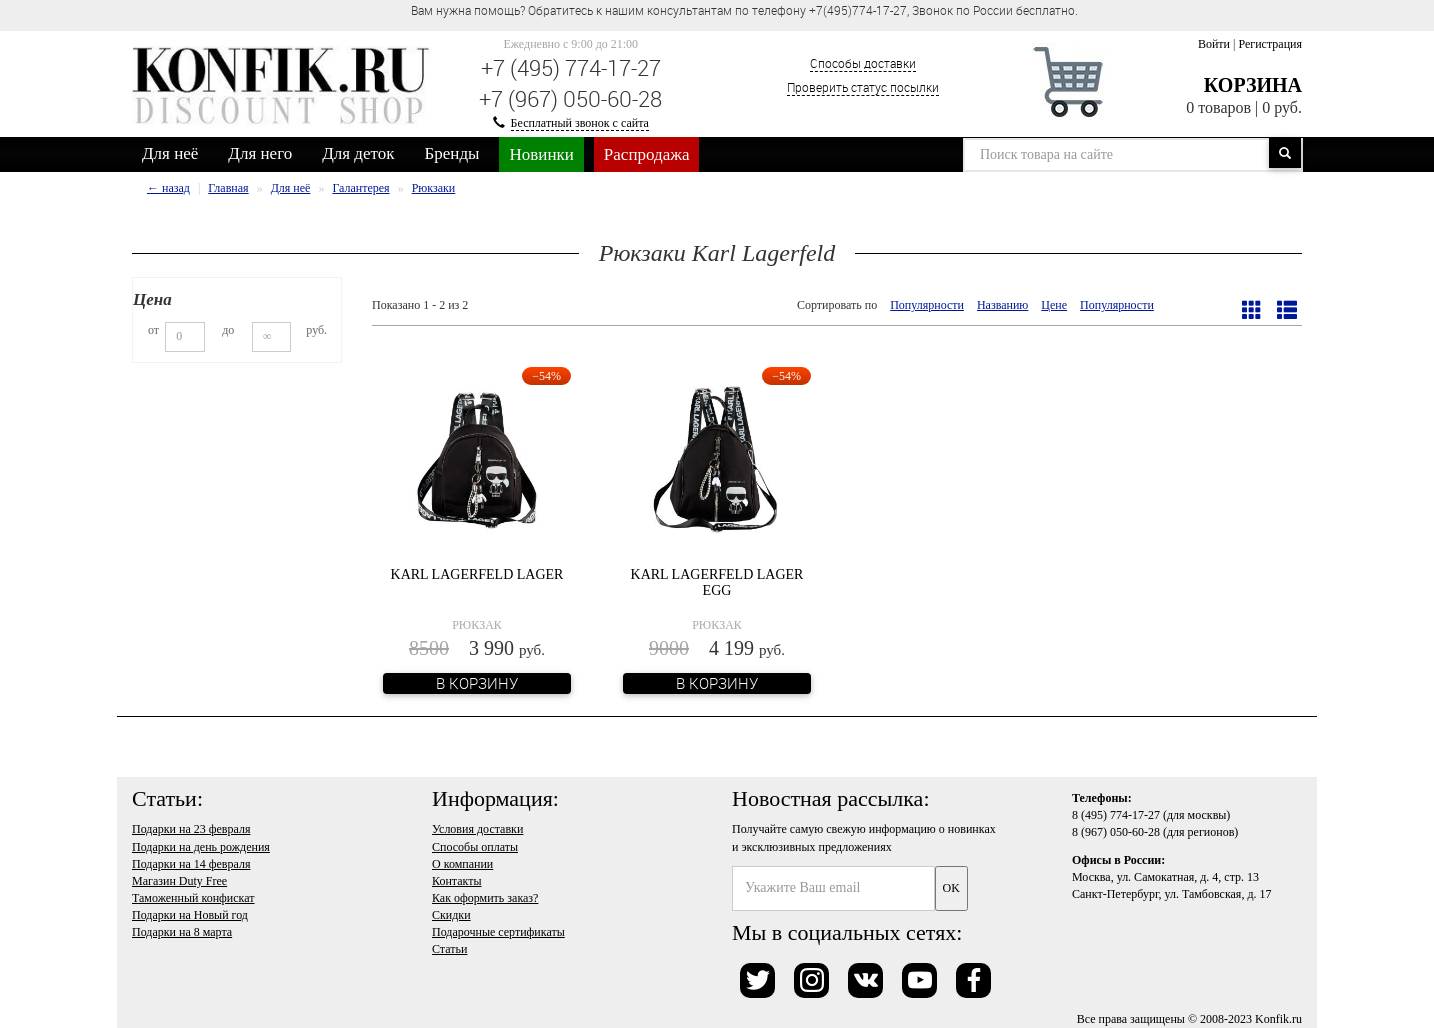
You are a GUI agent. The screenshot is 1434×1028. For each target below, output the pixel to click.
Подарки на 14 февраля (191, 864)
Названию (1002, 305)
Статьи (449, 949)
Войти (1214, 44)
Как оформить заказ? (485, 898)
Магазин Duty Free (179, 881)
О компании (462, 864)
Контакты (457, 881)
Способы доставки (863, 63)
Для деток (358, 153)
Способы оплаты (475, 847)
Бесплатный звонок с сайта (580, 123)
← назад (168, 188)
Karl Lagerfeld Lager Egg (717, 582)
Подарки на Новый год (190, 915)
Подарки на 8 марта (182, 932)
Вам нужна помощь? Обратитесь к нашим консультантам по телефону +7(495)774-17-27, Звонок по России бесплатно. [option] (744, 10)
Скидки (451, 915)
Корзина (1253, 85)
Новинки (541, 154)
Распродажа (647, 154)
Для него (260, 153)
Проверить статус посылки (863, 87)
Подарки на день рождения (201, 847)
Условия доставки (477, 829)
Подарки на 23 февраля (191, 829)
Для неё (170, 153)
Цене (1054, 305)
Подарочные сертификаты (498, 932)
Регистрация (1270, 44)
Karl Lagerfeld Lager (477, 574)
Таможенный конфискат (193, 898)
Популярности (927, 305)
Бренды (452, 153)
